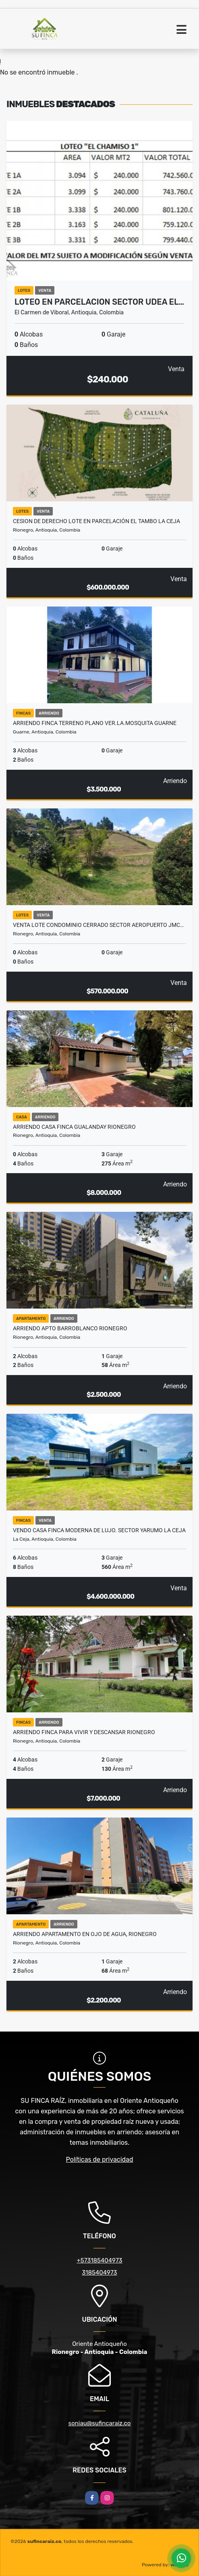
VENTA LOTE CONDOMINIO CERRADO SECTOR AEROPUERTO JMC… (98, 925)
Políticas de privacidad (99, 2159)
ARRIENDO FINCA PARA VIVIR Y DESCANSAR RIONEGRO (84, 1732)
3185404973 (99, 2272)
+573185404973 (99, 2260)
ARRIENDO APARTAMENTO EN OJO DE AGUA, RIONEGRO (85, 1934)
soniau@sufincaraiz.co (99, 2423)
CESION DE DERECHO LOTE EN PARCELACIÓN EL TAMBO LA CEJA (96, 521)
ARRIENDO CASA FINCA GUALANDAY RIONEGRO (74, 1127)
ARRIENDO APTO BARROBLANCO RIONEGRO (70, 1328)
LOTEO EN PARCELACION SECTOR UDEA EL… (99, 302)
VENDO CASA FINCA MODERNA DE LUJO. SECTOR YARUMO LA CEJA (99, 1530)
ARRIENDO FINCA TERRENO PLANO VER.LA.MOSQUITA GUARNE (94, 723)
